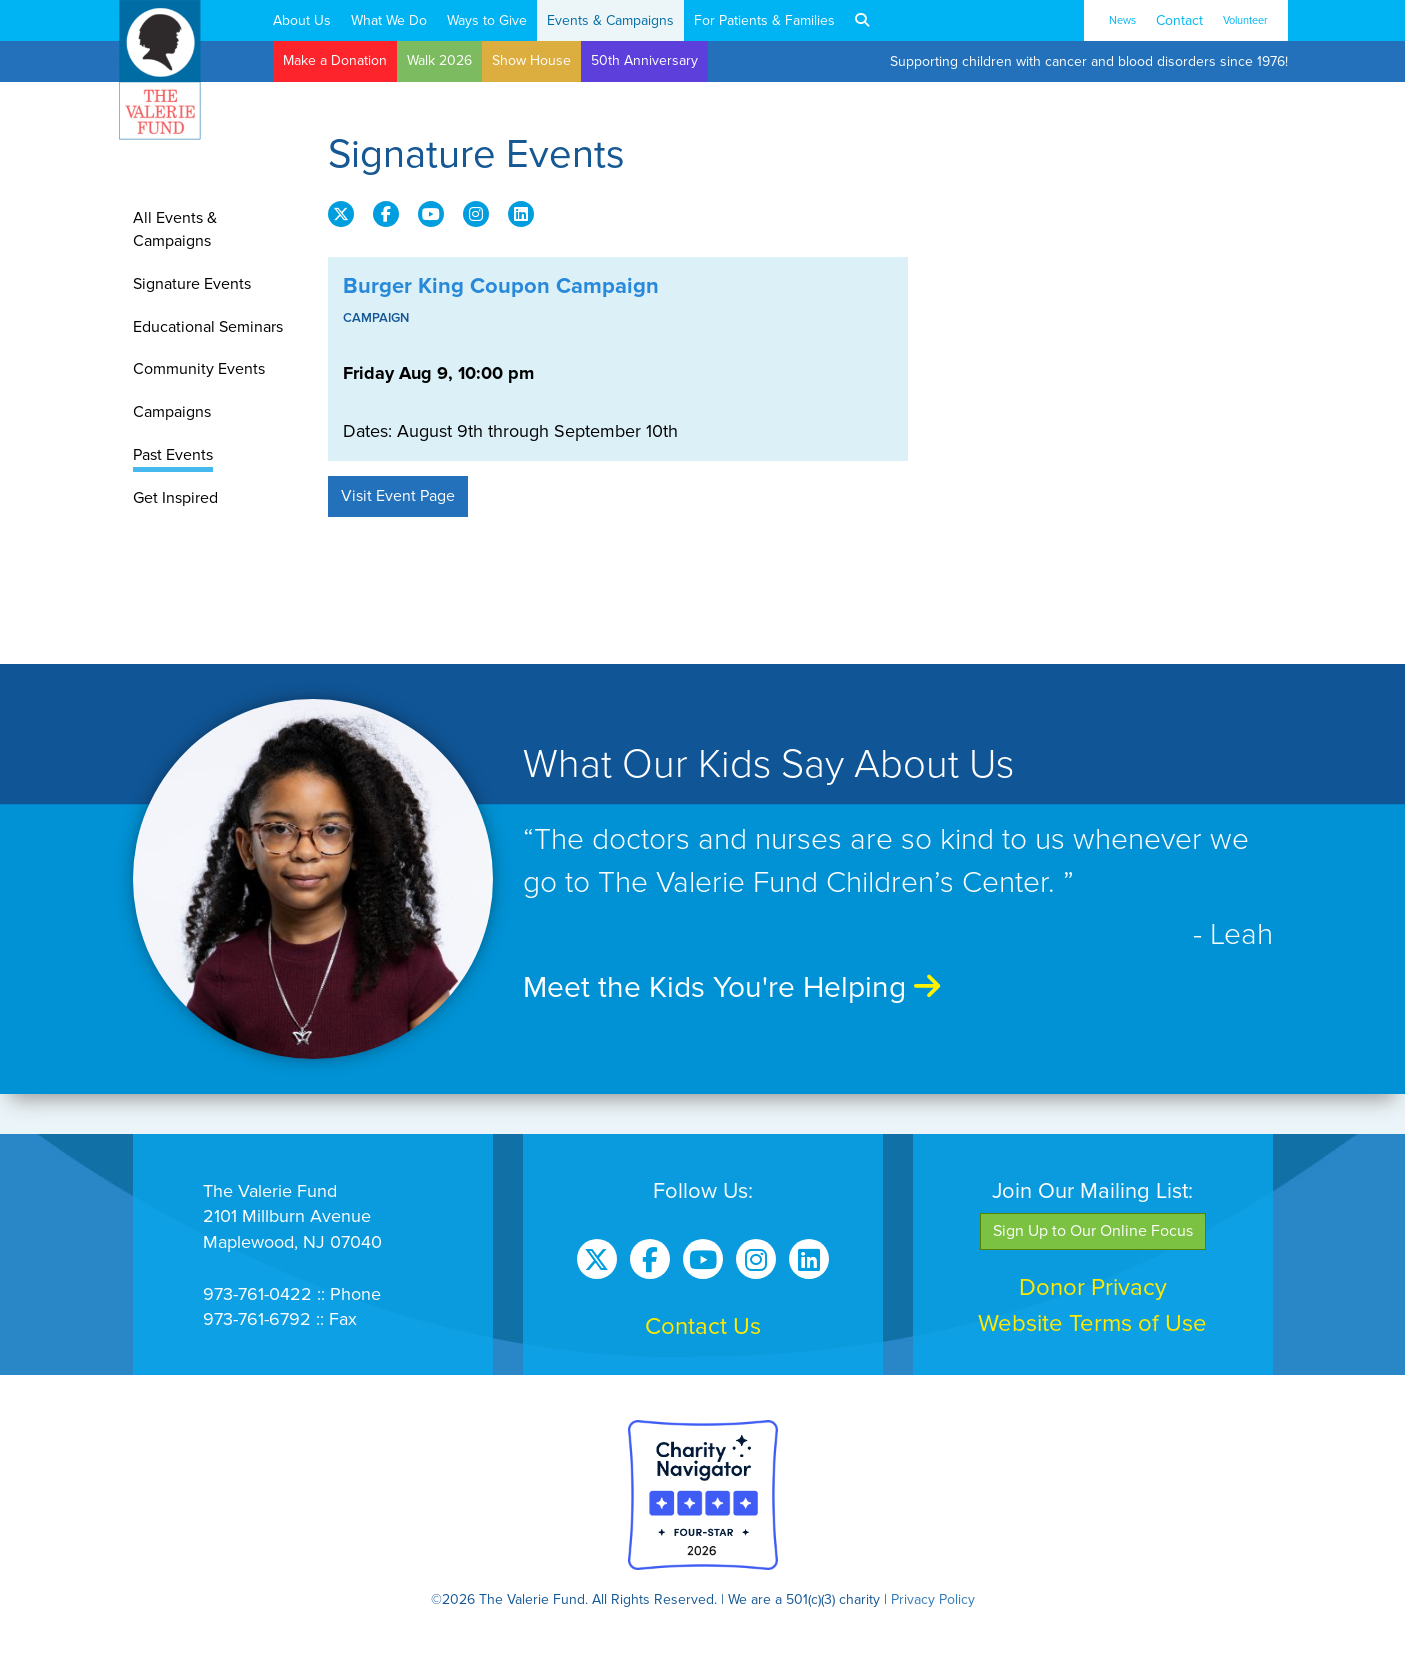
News (1122, 20)
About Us (302, 20)
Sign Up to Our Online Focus (1093, 1231)
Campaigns (172, 412)
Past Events (173, 455)
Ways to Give (487, 20)
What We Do (389, 20)
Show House (531, 60)
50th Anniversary (644, 60)
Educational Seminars (208, 327)
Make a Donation (335, 60)
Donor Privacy (1093, 1287)
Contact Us (703, 1326)
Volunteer (1245, 20)
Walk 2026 (439, 60)
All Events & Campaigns (175, 229)
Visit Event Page (398, 496)
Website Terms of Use (1092, 1323)
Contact (1179, 20)
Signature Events (192, 284)
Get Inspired (175, 498)
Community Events (199, 369)
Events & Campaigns (610, 20)
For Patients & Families (764, 20)
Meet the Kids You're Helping (731, 987)
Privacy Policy (933, 1599)
